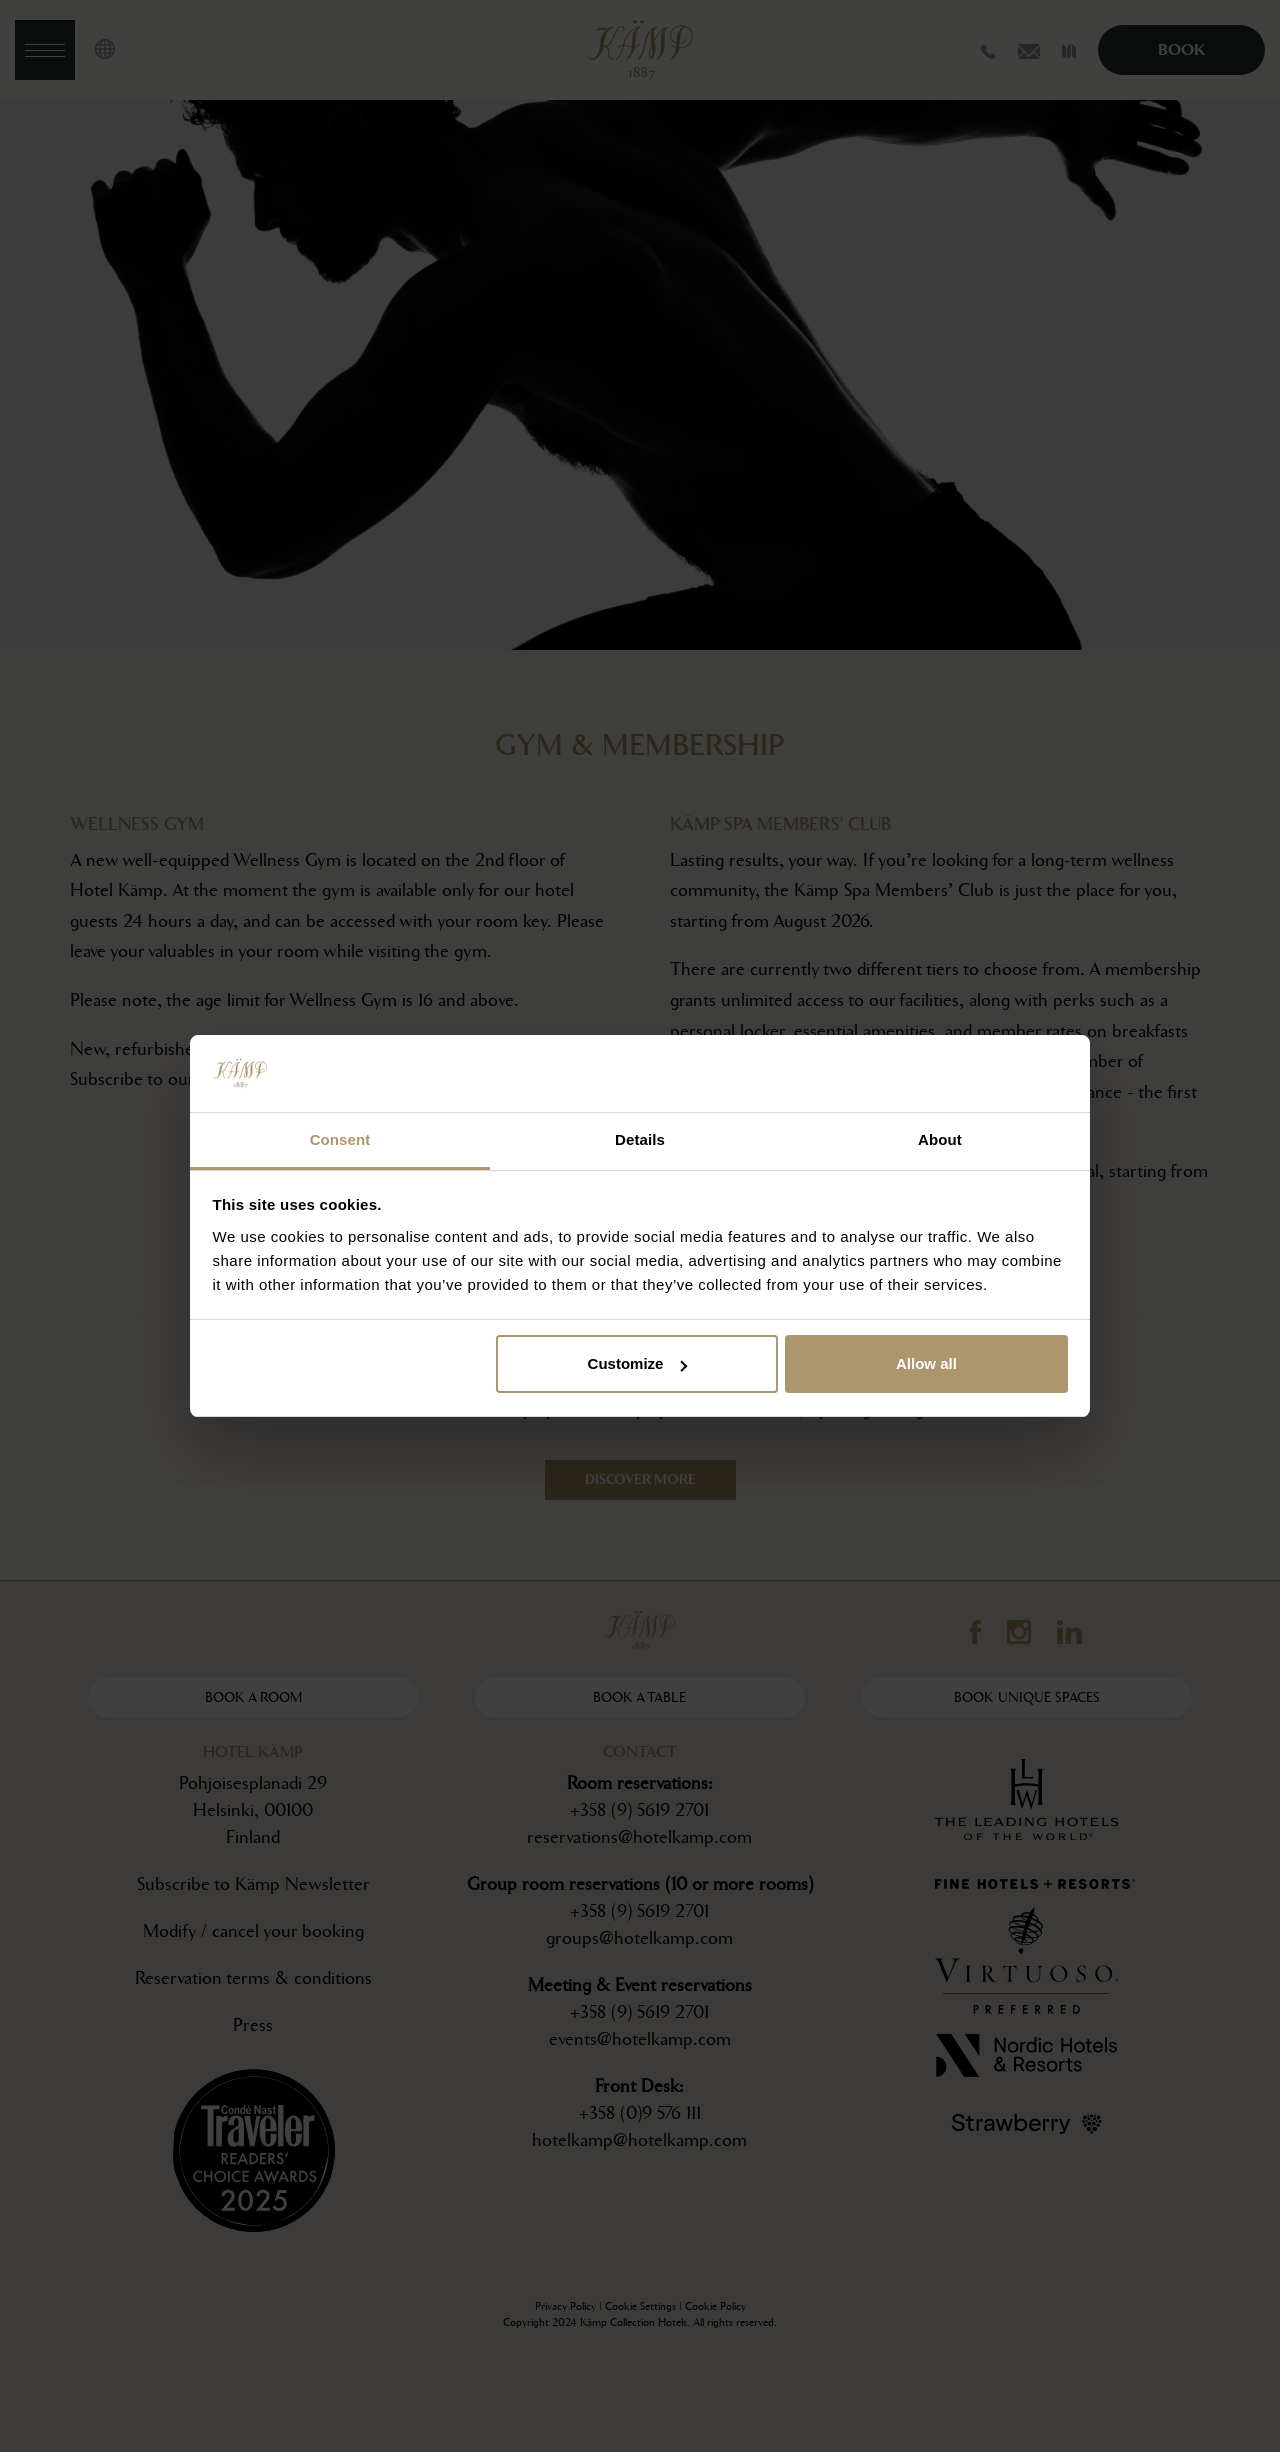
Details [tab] (640, 1139)
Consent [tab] (340, 1139)
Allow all (926, 1363)
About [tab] (940, 1139)
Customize (638, 1363)
